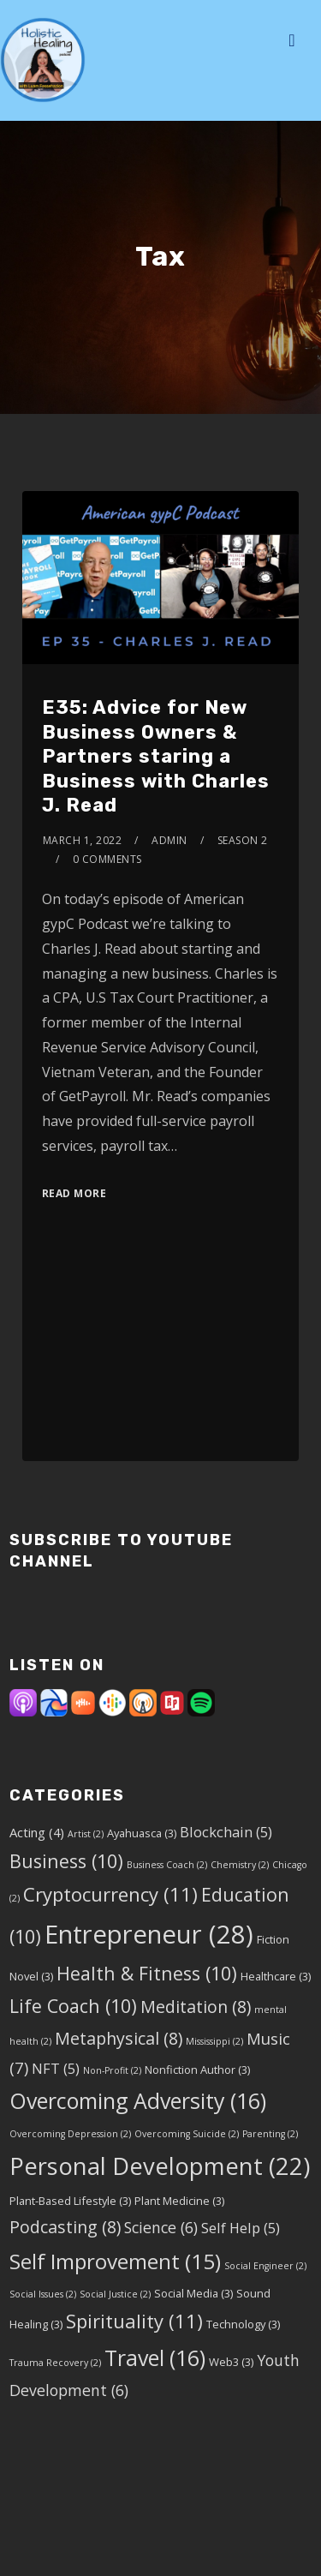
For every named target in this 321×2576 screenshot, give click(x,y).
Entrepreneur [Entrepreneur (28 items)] (149, 1934)
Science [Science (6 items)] (161, 2227)
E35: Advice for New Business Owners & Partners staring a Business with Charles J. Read (156, 756)
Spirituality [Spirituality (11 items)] (134, 2320)
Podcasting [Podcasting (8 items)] (65, 2226)
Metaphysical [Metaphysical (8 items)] (118, 2038)
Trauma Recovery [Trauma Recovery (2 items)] (55, 2363)
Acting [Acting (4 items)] (36, 1832)
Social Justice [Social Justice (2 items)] (115, 2294)
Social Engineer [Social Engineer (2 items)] (265, 2266)
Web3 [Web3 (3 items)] (231, 2361)
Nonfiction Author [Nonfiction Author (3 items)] (197, 2069)
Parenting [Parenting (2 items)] (270, 2134)
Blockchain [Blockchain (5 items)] (226, 1832)
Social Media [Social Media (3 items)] (193, 2293)
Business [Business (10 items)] (66, 1860)
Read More (74, 1193)
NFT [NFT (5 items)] (56, 2068)
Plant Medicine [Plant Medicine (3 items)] (179, 2200)
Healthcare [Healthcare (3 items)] (276, 1976)
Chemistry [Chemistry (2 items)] (240, 1865)
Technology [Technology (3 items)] (243, 2324)
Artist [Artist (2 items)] (86, 1834)
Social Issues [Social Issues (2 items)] (42, 2294)
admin (169, 840)
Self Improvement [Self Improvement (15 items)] (115, 2261)
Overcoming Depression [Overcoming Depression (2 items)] (70, 2134)
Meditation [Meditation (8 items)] (195, 2006)
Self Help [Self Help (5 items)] (240, 2228)
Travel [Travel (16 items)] (154, 2357)
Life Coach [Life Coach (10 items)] (73, 2005)
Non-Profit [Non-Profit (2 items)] (112, 2070)
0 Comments (107, 859)
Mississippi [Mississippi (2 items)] (214, 2041)
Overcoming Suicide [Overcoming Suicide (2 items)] (186, 2134)
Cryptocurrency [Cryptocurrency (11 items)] (110, 1894)
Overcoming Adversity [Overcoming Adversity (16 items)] (137, 2100)
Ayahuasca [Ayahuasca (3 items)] (141, 1833)
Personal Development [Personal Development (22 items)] (159, 2166)
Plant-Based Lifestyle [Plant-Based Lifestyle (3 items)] (70, 2200)
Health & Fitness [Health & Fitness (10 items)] (146, 1973)
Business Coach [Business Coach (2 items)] (167, 1865)
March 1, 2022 (82, 840)
